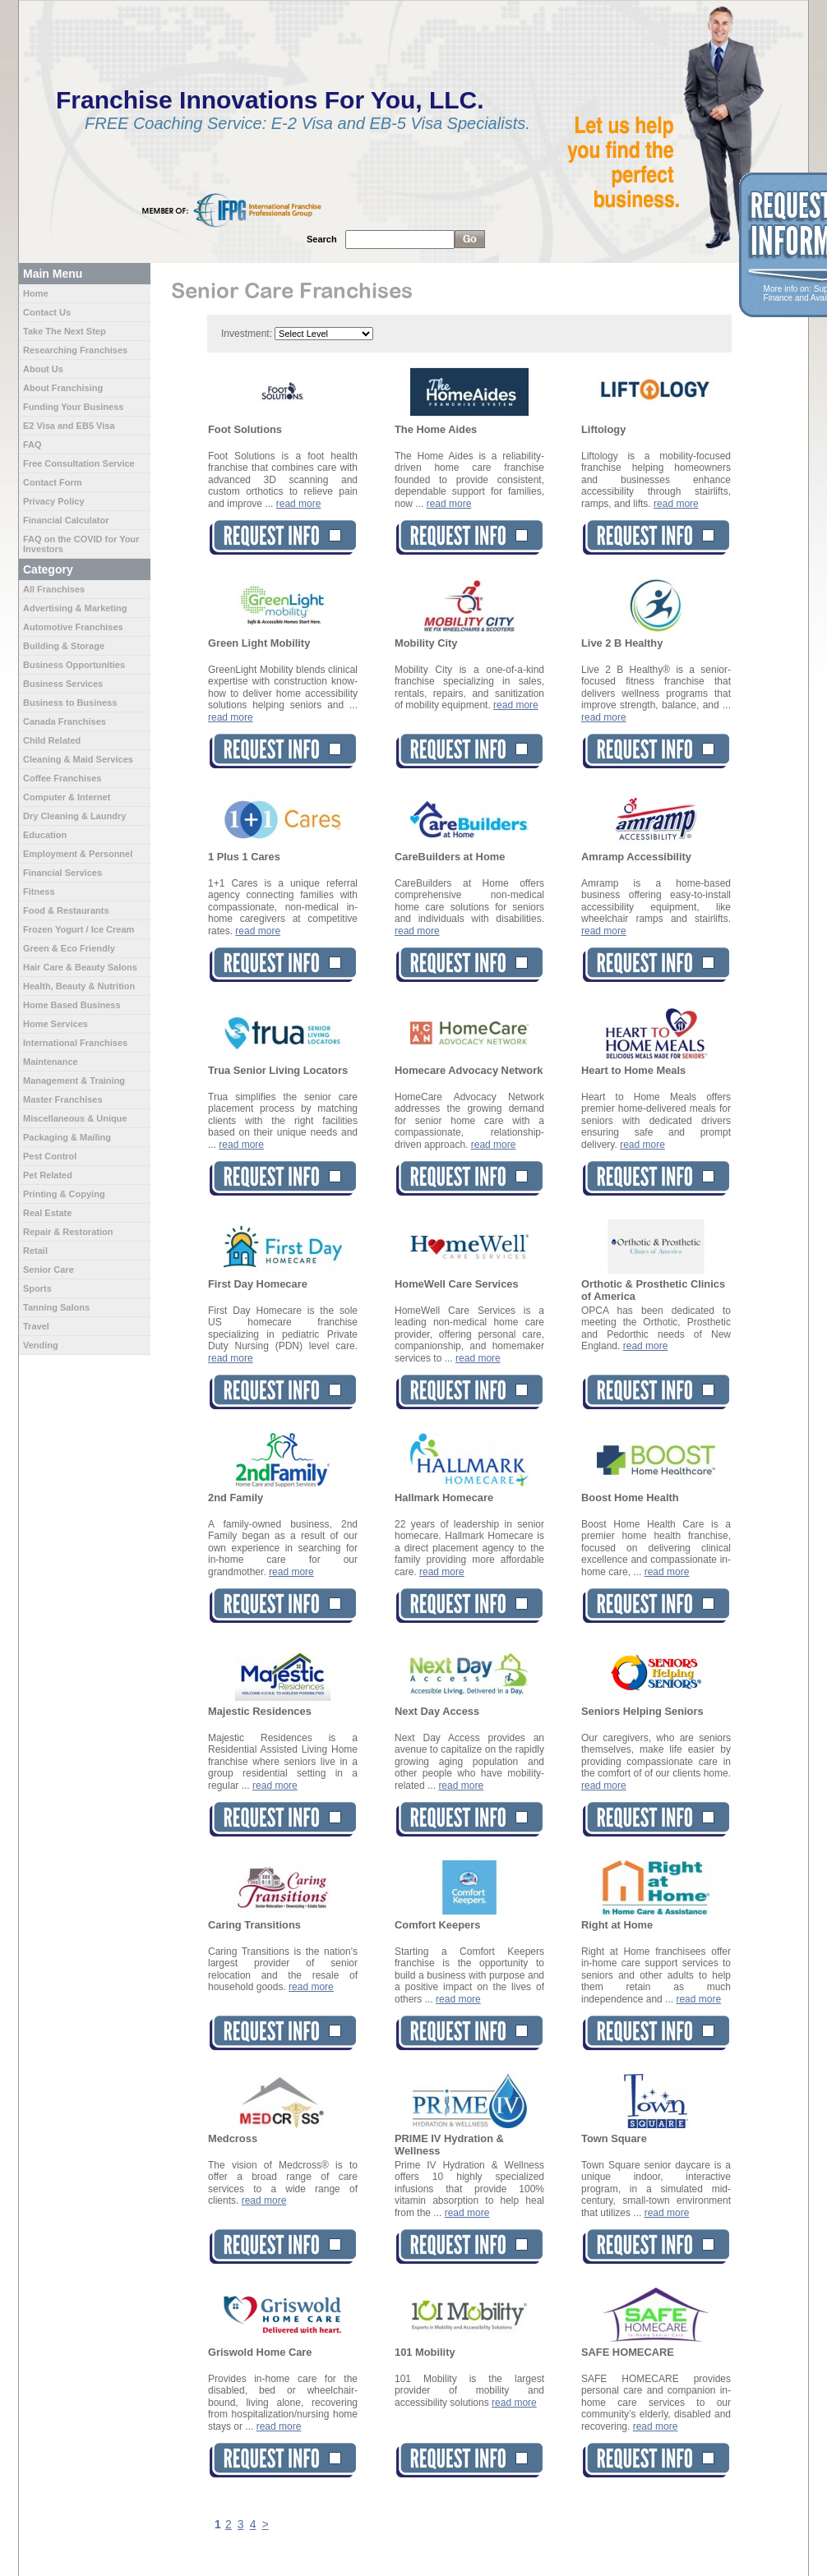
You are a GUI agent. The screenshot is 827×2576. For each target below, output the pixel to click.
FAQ (32, 444)
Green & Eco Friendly (69, 948)
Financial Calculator (66, 520)
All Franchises (54, 589)
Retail (35, 1251)
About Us (43, 369)
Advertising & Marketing (75, 608)
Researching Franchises (75, 350)
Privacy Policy (54, 501)
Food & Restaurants (66, 910)
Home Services (55, 1024)
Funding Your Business (73, 407)
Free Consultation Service (79, 463)
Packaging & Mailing (67, 1137)
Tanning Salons (56, 1307)
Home (36, 293)
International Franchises (75, 1043)
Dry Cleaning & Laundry (74, 816)
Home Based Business (72, 1005)
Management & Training (74, 1080)
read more (298, 503)
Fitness (39, 891)
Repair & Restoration (68, 1232)
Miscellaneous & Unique (75, 1118)
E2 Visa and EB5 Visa (69, 426)
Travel (36, 1326)
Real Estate (47, 1213)
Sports (37, 1288)
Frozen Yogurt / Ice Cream (78, 929)
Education (45, 835)
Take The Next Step (64, 331)
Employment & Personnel (77, 854)
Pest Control (49, 1156)
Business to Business (70, 702)
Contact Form (52, 482)
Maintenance (50, 1062)
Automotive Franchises (73, 627)
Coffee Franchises (62, 778)
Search (322, 239)
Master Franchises (63, 1099)
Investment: (246, 333)
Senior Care (48, 1269)
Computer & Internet (66, 797)
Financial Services (62, 873)
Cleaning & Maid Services (78, 759)
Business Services (63, 684)
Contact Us (47, 312)
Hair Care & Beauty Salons (80, 967)
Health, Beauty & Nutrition (79, 986)
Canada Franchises (64, 721)
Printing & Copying (64, 1194)
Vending (40, 1345)
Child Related (52, 740)
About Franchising (63, 388)
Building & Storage (63, 646)
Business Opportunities (74, 665)
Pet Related (47, 1175)
